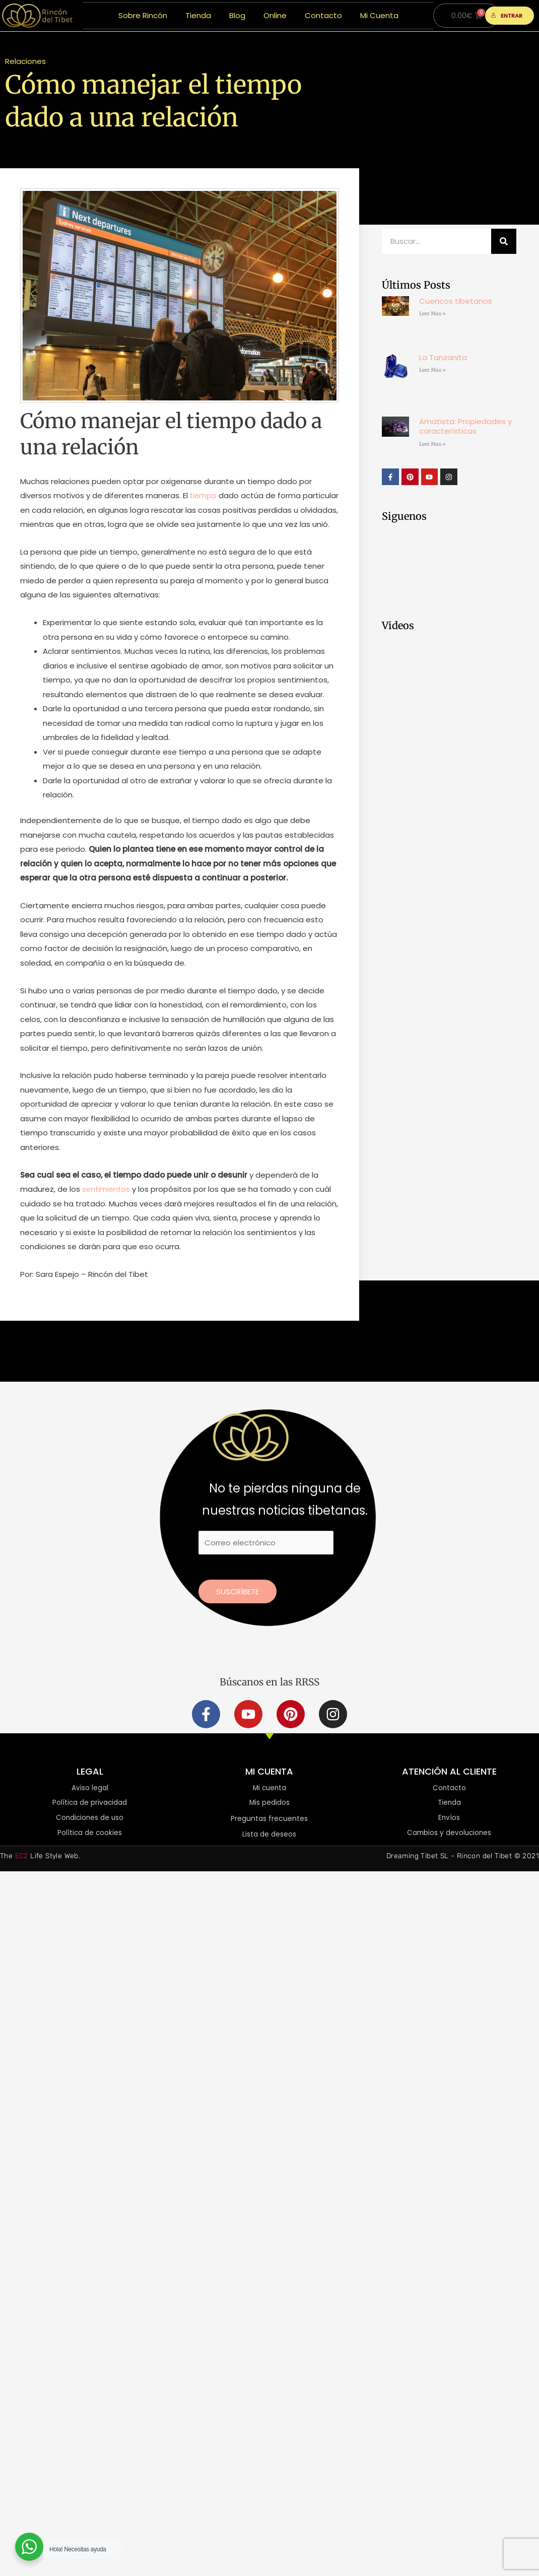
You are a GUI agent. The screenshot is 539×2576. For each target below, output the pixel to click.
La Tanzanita (443, 357)
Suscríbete (237, 1606)
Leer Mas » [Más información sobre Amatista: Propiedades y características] (432, 444)
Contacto (323, 15)
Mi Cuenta (379, 15)
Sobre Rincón (142, 15)
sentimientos (107, 1203)
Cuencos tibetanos (455, 301)
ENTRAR (507, 16)
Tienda (198, 15)
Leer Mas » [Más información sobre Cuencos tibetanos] (432, 313)
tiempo (204, 495)
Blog (237, 15)
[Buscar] (503, 241)
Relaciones (25, 61)
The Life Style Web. (40, 1871)
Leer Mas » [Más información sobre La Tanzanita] (432, 370)
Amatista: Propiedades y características (465, 426)
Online (275, 15)
